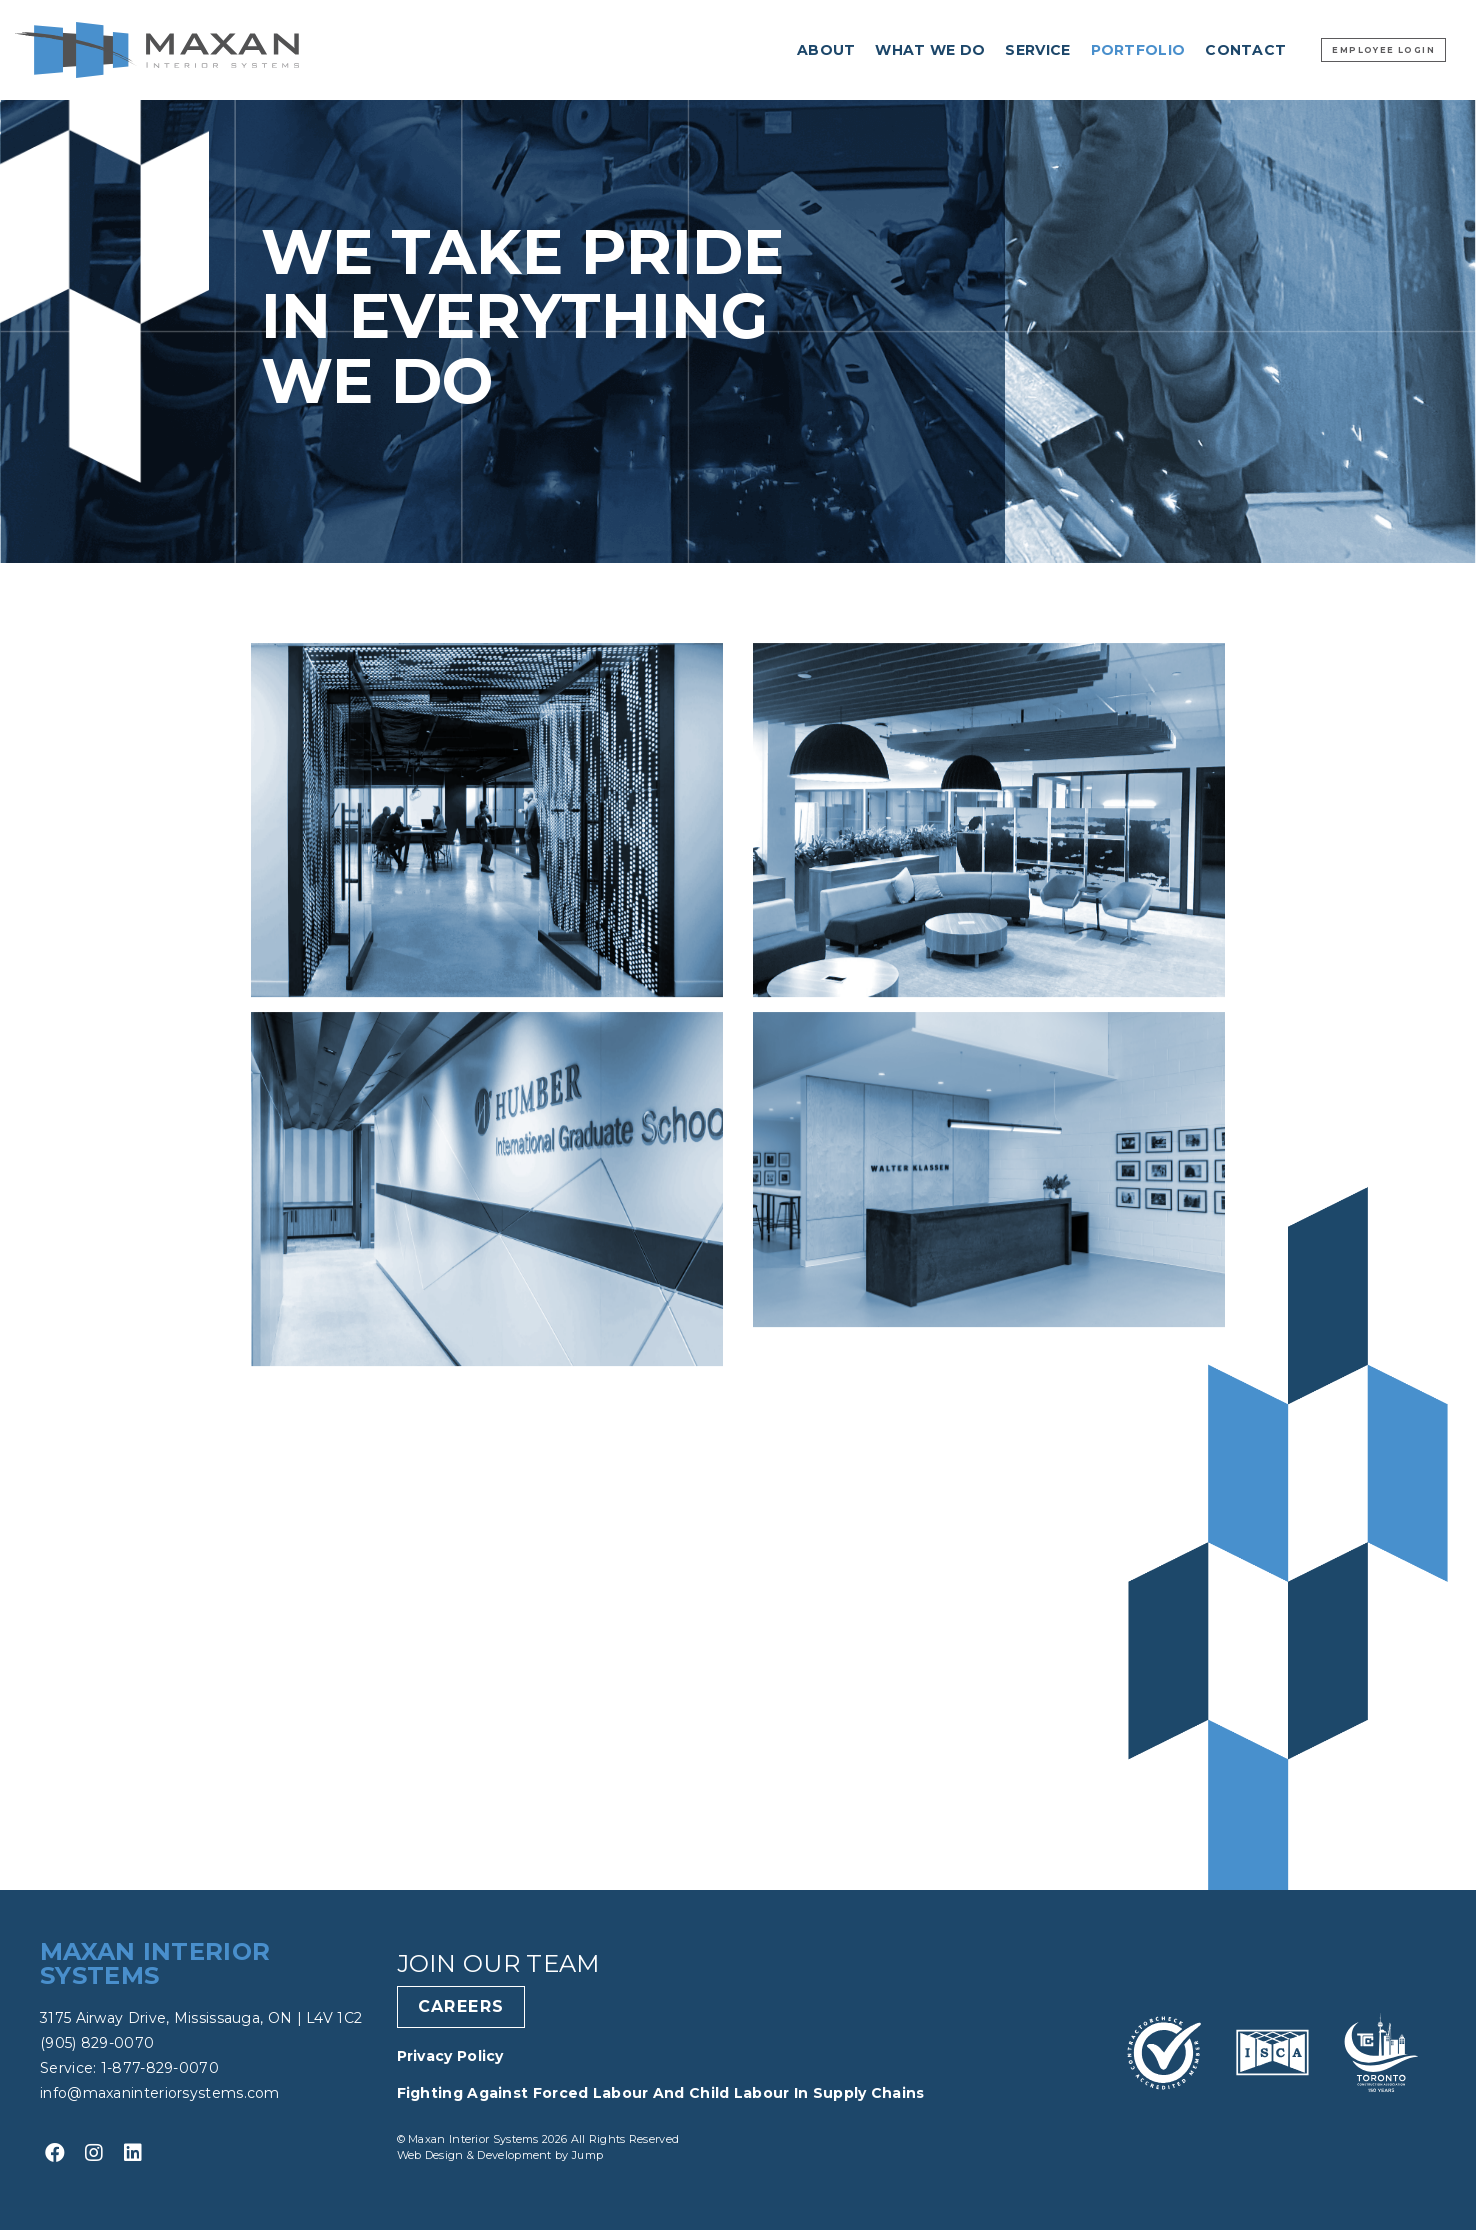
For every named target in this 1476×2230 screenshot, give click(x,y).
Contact (1245, 50)
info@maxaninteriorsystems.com (160, 2093)
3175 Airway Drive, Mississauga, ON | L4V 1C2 (201, 2018)
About (826, 50)
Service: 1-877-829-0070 (129, 2068)
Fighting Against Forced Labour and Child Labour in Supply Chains (661, 2093)
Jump (587, 2155)
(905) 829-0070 (97, 2043)
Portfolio (1138, 50)
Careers (461, 2006)
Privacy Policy (450, 2056)
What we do (930, 50)
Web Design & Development (476, 2155)
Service (1037, 50)
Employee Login (1383, 50)
